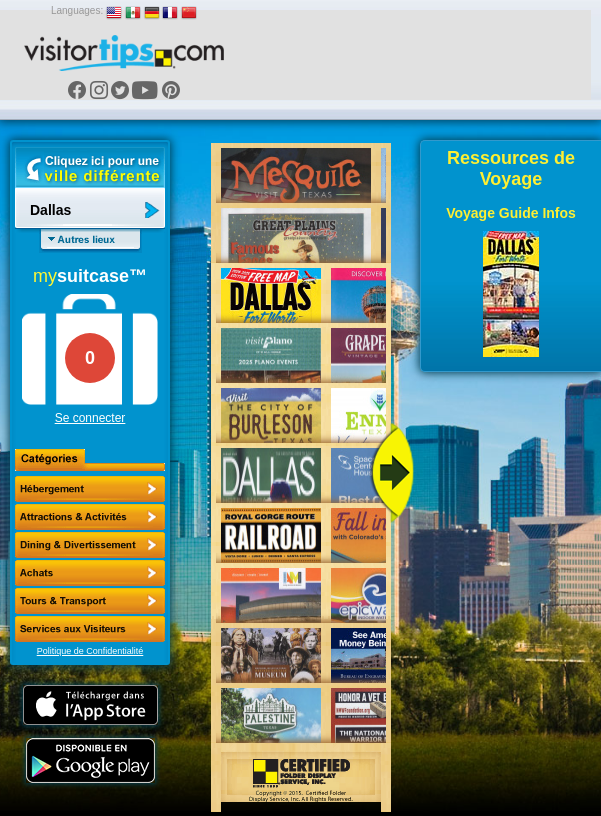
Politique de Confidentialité (90, 651)
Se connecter (90, 418)
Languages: (77, 10)
